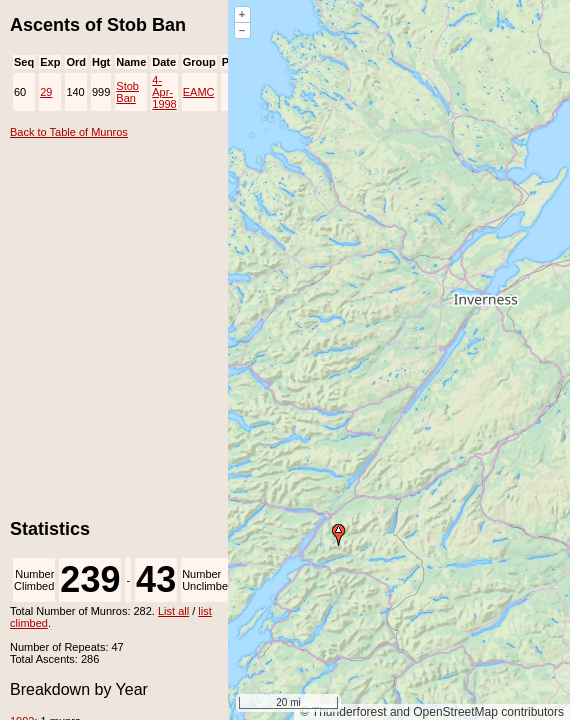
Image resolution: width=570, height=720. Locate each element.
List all (173, 611)
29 (46, 92)
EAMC (199, 92)
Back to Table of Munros (69, 132)
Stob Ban (127, 92)
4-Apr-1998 (164, 92)
